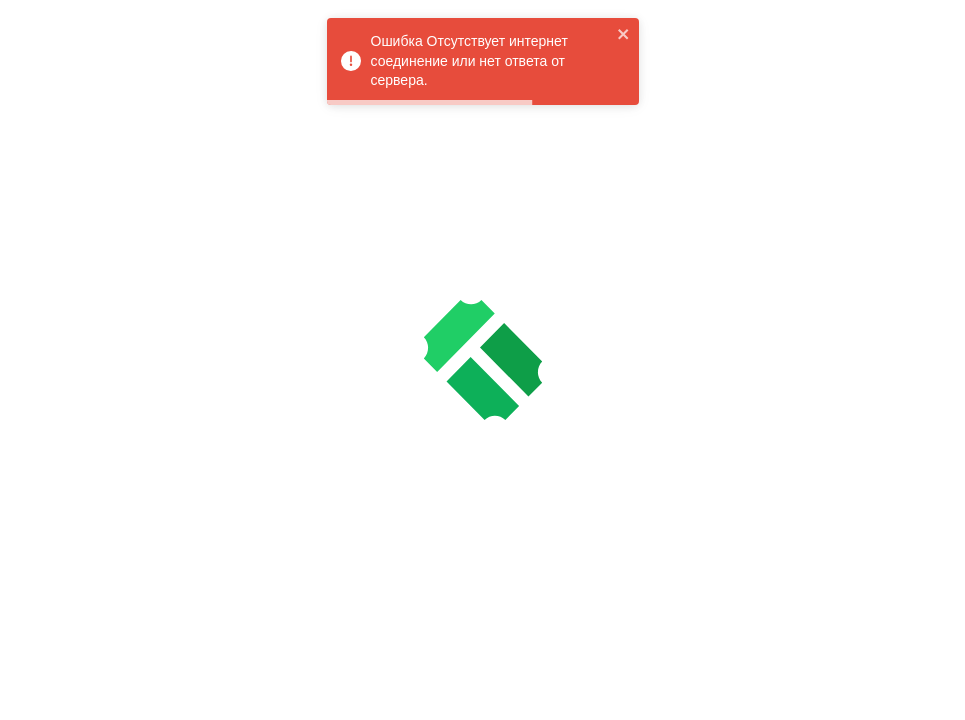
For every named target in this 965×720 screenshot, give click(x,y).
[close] (624, 34)
